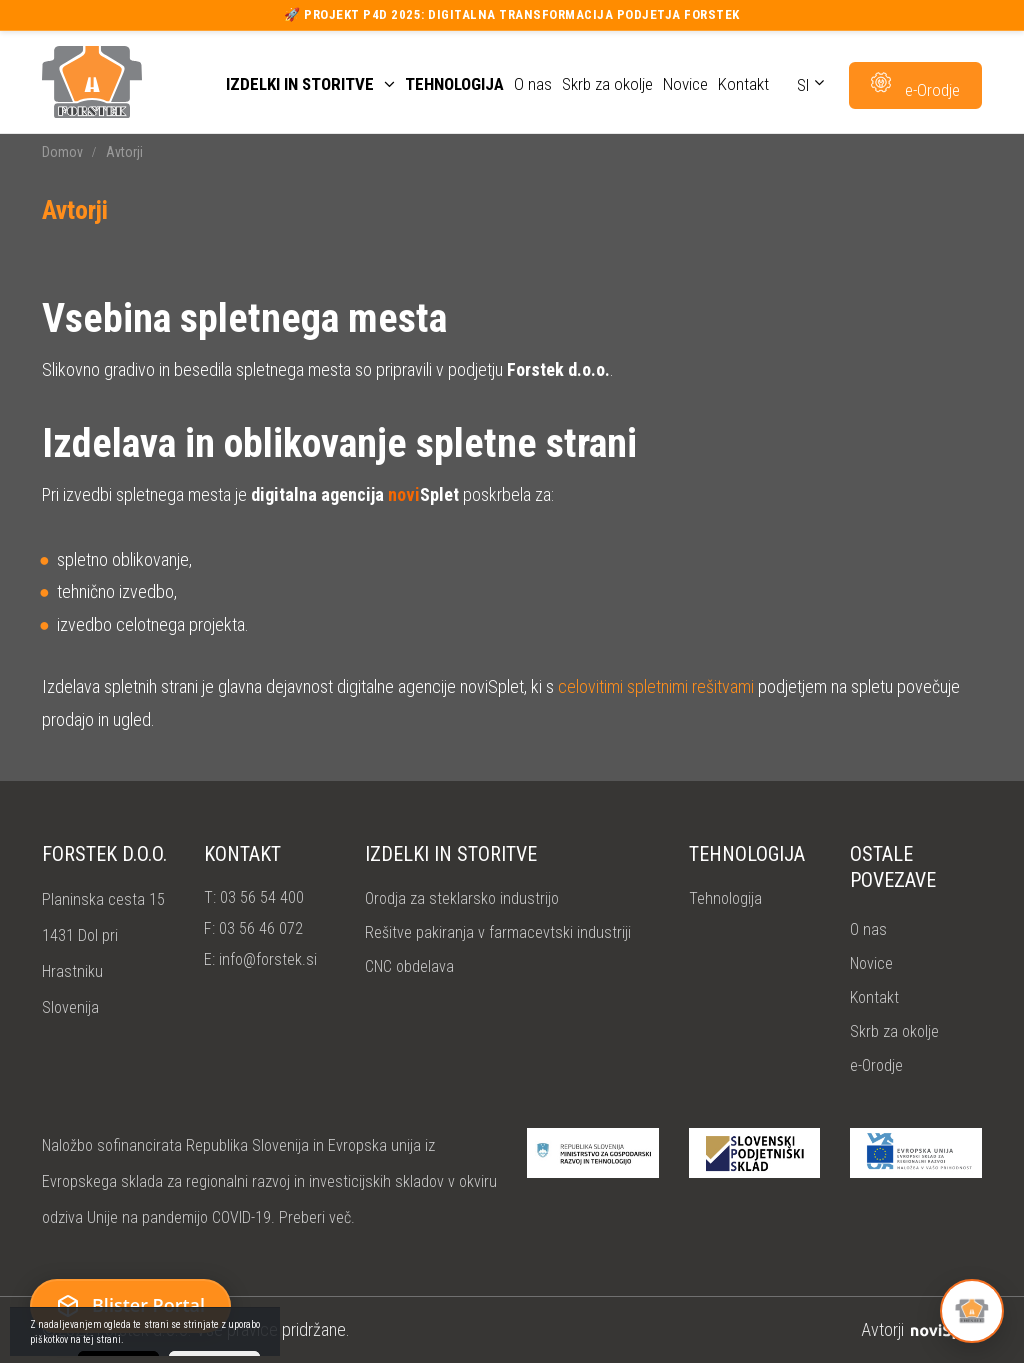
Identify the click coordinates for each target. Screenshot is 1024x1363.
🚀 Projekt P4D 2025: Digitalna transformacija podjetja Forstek (512, 14)
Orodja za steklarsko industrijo (462, 898)
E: (260, 959)
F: (253, 928)
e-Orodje (876, 1065)
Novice (685, 84)
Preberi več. (317, 1217)
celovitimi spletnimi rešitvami (656, 686)
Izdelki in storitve (310, 84)
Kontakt (743, 84)
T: (254, 897)
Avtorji (921, 1329)
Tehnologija (454, 84)
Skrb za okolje (607, 84)
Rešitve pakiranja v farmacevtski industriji (498, 932)
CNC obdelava (409, 966)
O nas (533, 84)
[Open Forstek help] (972, 1311)
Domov (62, 152)
